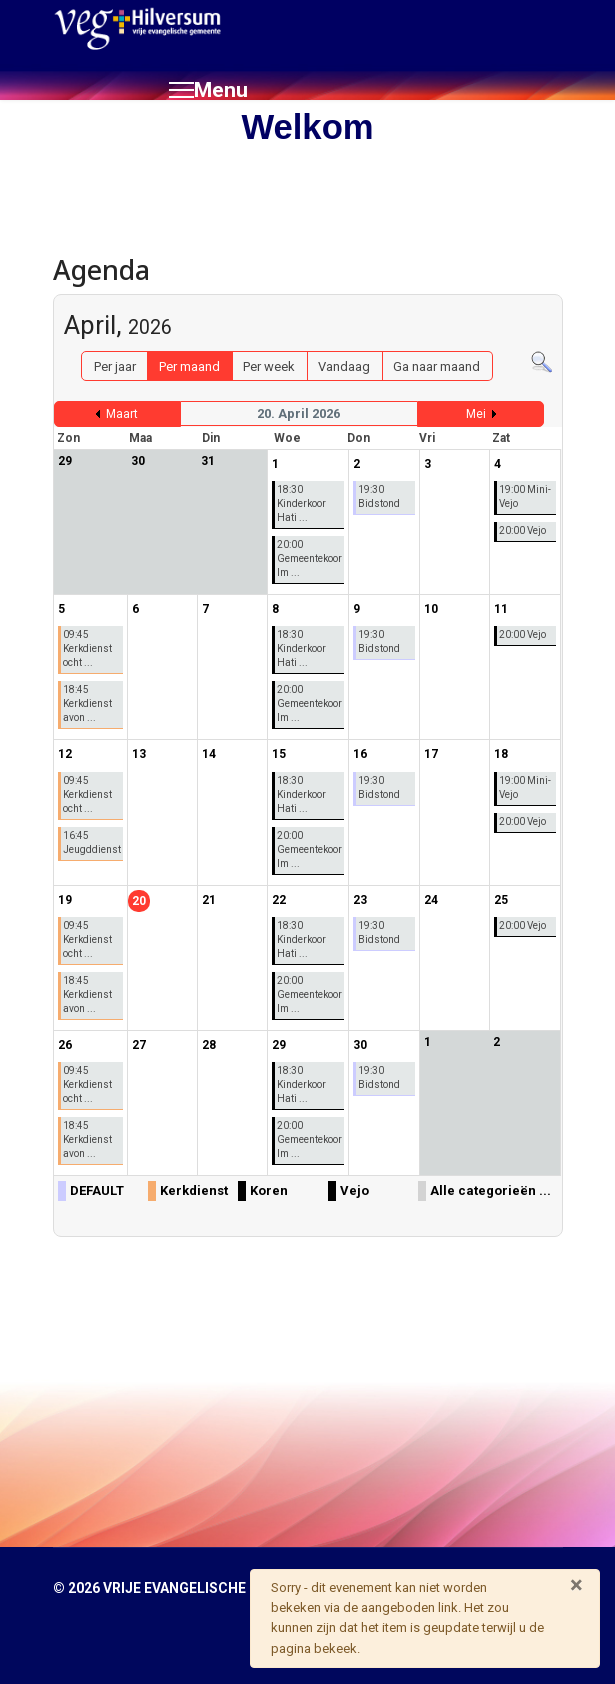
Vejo (354, 1190)
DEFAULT (97, 1190)
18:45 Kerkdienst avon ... (87, 703)
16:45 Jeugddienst (92, 842)
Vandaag (344, 366)
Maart (122, 414)
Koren (269, 1190)
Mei (476, 414)
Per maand (189, 366)
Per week (269, 366)
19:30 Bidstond (379, 496)
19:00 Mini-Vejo (525, 496)
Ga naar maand (436, 366)
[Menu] (208, 90)
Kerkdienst (194, 1190)
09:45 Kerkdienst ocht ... (87, 648)
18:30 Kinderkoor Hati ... (301, 503)
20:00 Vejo (522, 530)
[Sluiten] (576, 1585)
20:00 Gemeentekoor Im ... (309, 558)
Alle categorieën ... (490, 1190)
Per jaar (115, 366)
